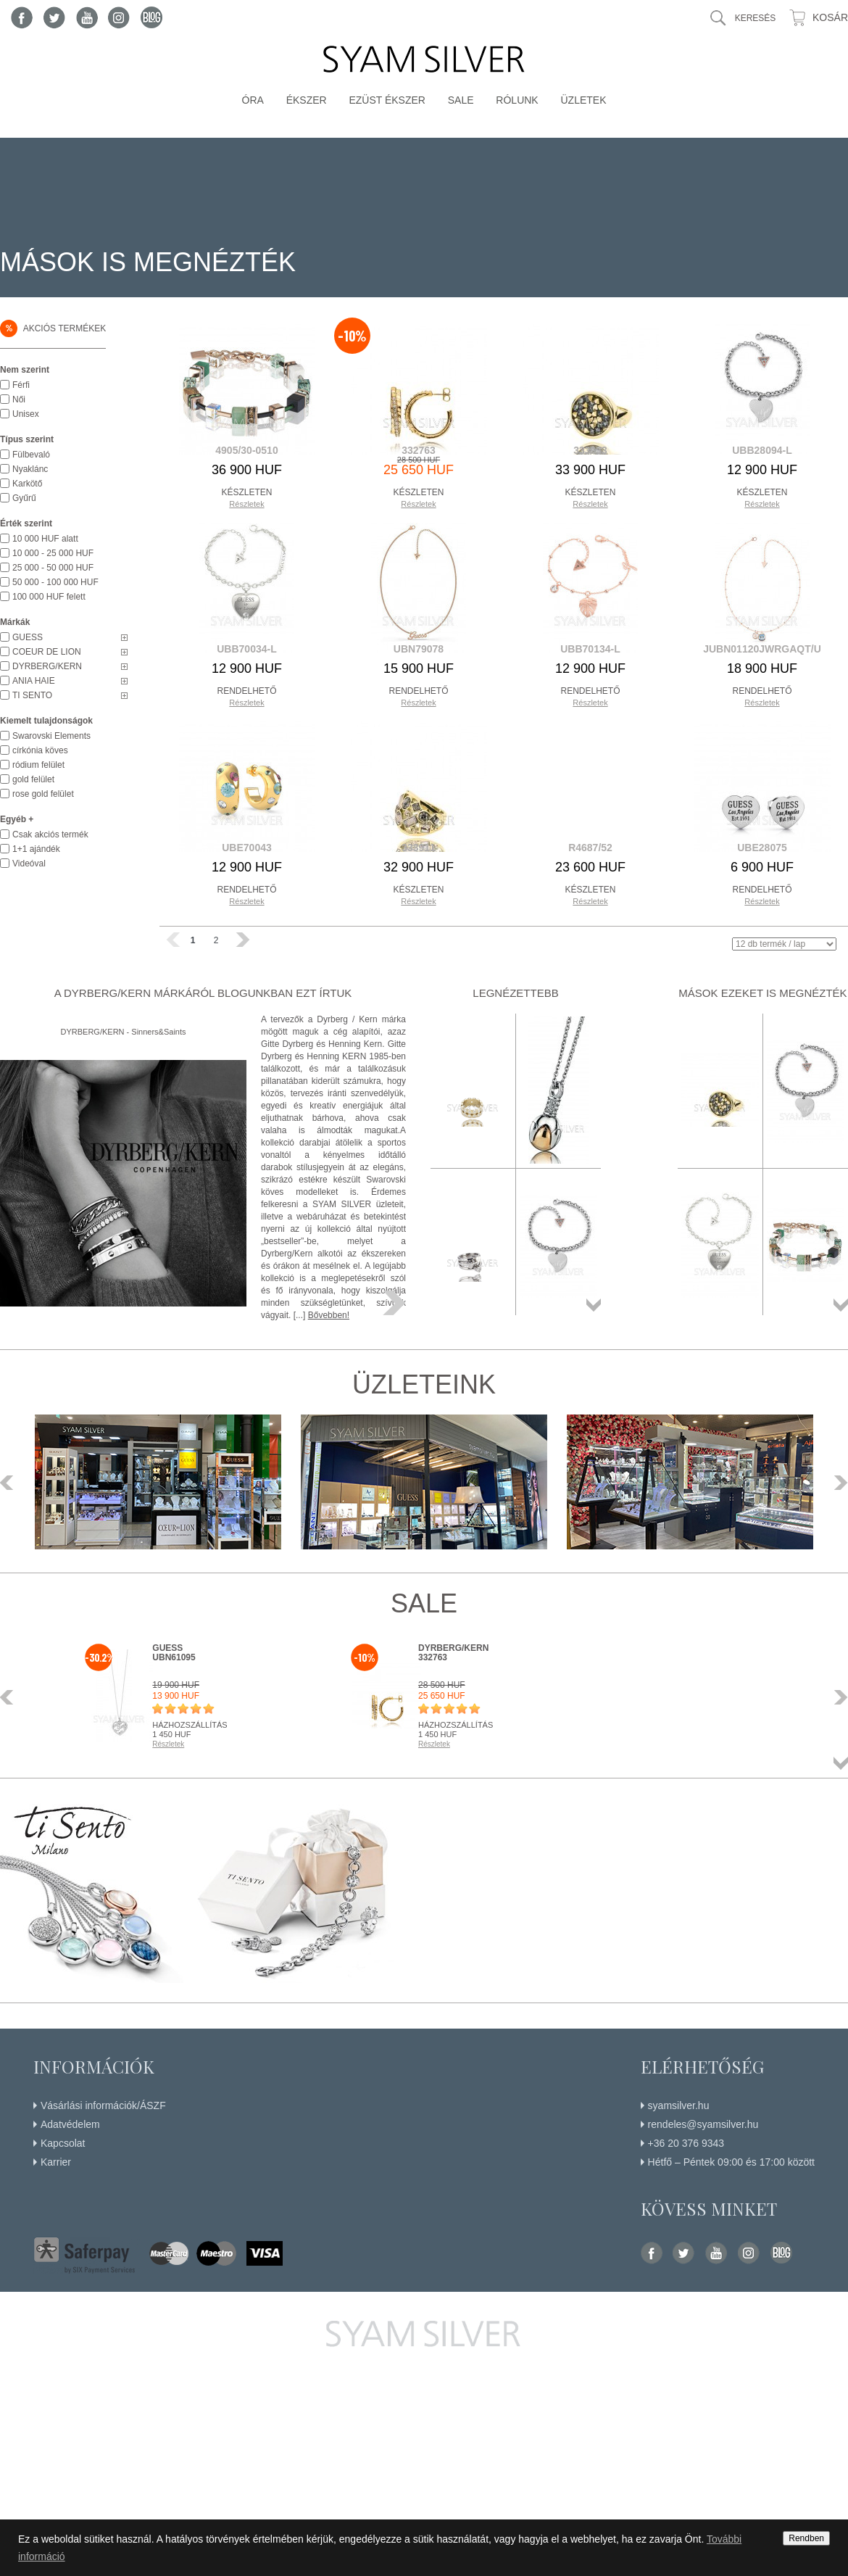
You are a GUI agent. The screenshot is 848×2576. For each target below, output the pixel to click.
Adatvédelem (70, 2124)
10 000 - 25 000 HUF (52, 553)
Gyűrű (24, 498)
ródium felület (38, 765)
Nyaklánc (30, 469)
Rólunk (517, 100)
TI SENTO (32, 695)
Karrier (56, 2162)
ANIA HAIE (33, 681)
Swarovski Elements (51, 736)
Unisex (25, 414)
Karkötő (27, 484)
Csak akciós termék (50, 834)
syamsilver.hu (679, 2105)
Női (18, 399)
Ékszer (306, 100)
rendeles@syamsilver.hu (703, 2124)
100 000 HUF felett (49, 597)
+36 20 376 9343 (686, 2143)
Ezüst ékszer (387, 100)
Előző (11, 1483)
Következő (837, 1483)
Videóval (29, 863)
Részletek (246, 504)
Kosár (830, 17)
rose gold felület (43, 794)
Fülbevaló (31, 455)
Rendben (806, 2538)
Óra (253, 100)
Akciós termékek (53, 328)
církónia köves (40, 750)
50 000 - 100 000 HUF (55, 582)
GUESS (27, 637)
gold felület (33, 779)
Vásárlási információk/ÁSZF (103, 2105)
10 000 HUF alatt (45, 539)
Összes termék (593, 1305)
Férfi (21, 385)
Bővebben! (328, 1315)
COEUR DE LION (46, 652)
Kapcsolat (63, 2143)
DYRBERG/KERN (47, 666)
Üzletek (583, 100)
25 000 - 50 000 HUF (52, 568)
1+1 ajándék (36, 849)
